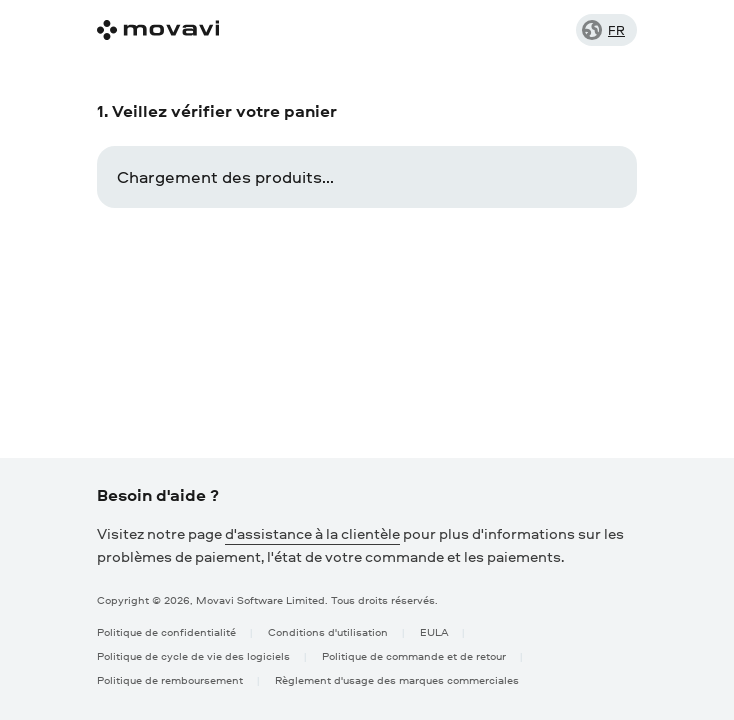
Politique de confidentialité (166, 631)
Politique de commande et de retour (414, 655)
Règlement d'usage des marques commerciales (397, 679)
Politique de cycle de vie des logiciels (193, 655)
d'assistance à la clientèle (312, 533)
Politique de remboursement (170, 679)
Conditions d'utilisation (328, 631)
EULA (434, 631)
